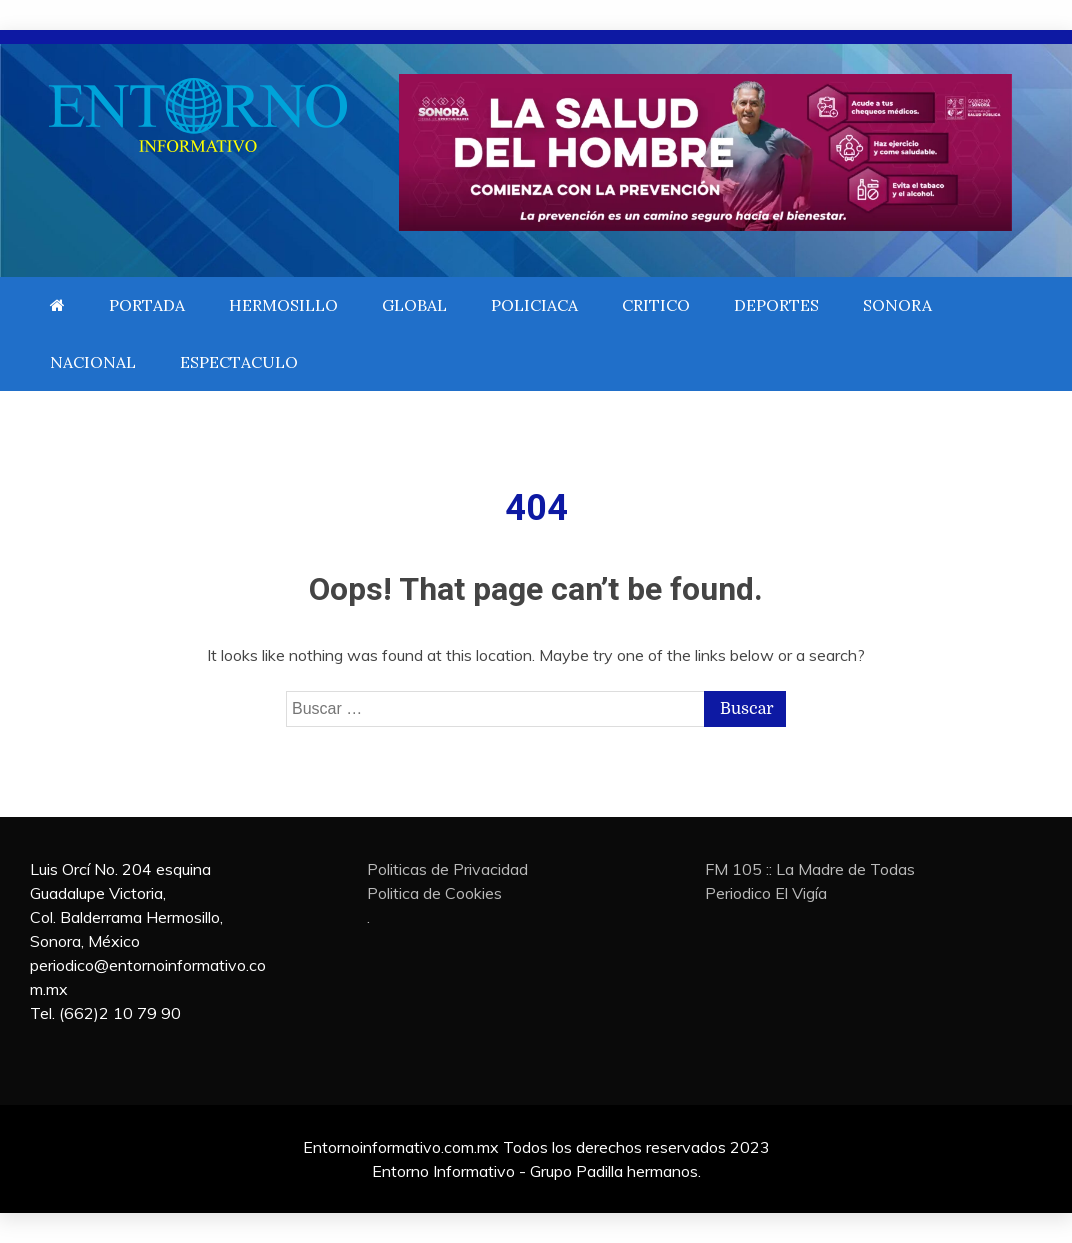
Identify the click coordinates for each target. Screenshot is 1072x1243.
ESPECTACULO (239, 362)
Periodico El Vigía (766, 893)
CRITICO (656, 305)
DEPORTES (776, 305)
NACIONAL (93, 362)
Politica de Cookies (434, 893)
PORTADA (147, 305)
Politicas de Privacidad (447, 869)
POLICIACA (534, 305)
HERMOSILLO (283, 305)
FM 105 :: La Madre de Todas (810, 869)
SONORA (897, 305)
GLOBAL (414, 305)
